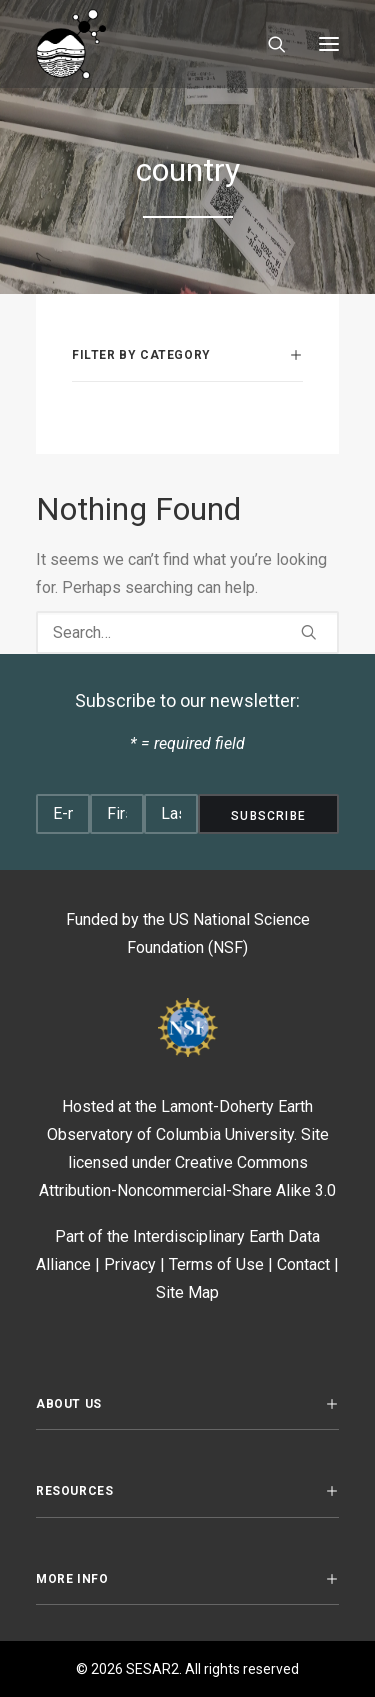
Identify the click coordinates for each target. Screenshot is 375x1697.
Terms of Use (216, 1264)
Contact (303, 1264)
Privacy (130, 1264)
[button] (329, 44)
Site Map (187, 1292)
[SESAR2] (133, 44)
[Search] (268, 44)
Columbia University (225, 1134)
